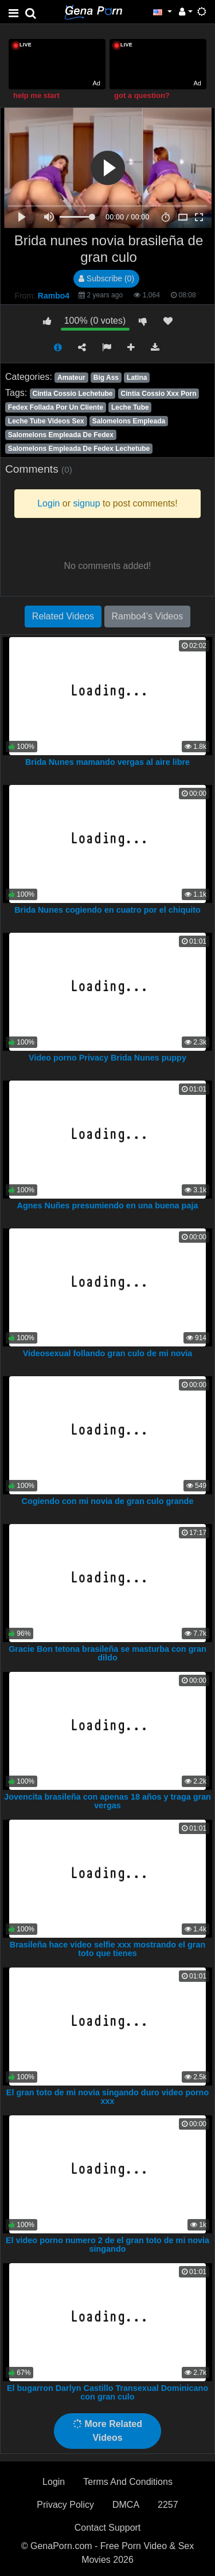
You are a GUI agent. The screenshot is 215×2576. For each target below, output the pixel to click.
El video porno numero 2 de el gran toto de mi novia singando (107, 2245)
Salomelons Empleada (128, 421)
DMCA (125, 2505)
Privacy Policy (65, 2505)
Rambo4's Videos (147, 616)
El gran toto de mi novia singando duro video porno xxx (107, 2097)
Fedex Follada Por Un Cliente (55, 407)
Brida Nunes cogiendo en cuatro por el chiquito (107, 909)
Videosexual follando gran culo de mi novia (108, 1353)
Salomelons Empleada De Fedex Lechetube (79, 449)
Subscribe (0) (106, 278)
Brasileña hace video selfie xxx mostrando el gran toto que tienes (108, 1949)
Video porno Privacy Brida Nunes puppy (107, 1057)
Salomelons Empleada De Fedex (61, 435)
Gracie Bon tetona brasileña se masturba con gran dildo (107, 1653)
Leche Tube (130, 407)
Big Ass (106, 378)
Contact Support (108, 2527)
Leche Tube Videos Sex (46, 421)
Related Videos (63, 616)
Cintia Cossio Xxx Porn (159, 394)
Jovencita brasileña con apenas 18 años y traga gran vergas (107, 1801)
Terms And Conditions (128, 2482)
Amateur (71, 378)
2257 (168, 2505)
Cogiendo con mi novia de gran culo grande (108, 1501)
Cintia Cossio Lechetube (72, 394)
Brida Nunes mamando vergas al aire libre (107, 762)
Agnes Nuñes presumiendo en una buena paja (107, 1205)
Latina (137, 378)
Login (53, 2482)
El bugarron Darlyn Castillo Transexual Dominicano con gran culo (107, 2392)
